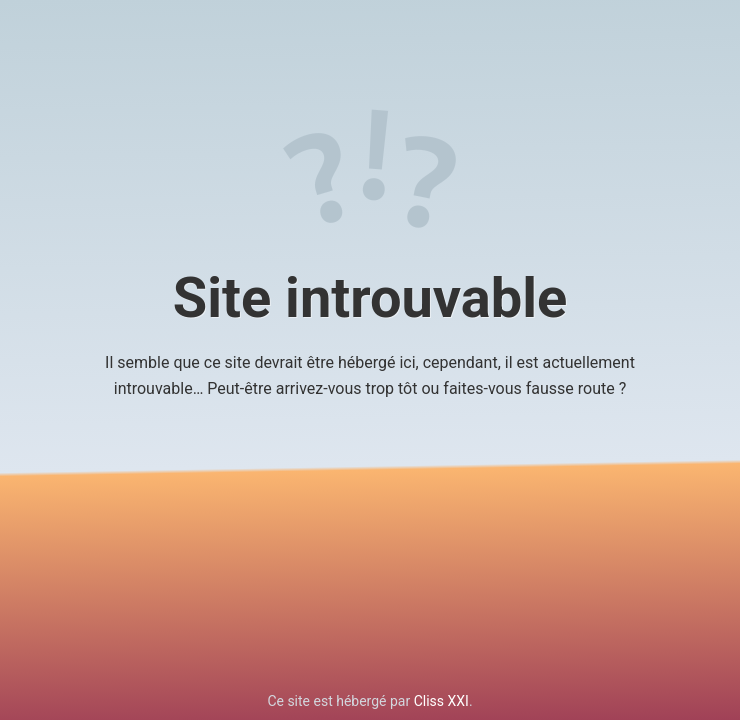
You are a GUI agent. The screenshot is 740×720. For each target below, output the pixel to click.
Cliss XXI (441, 701)
